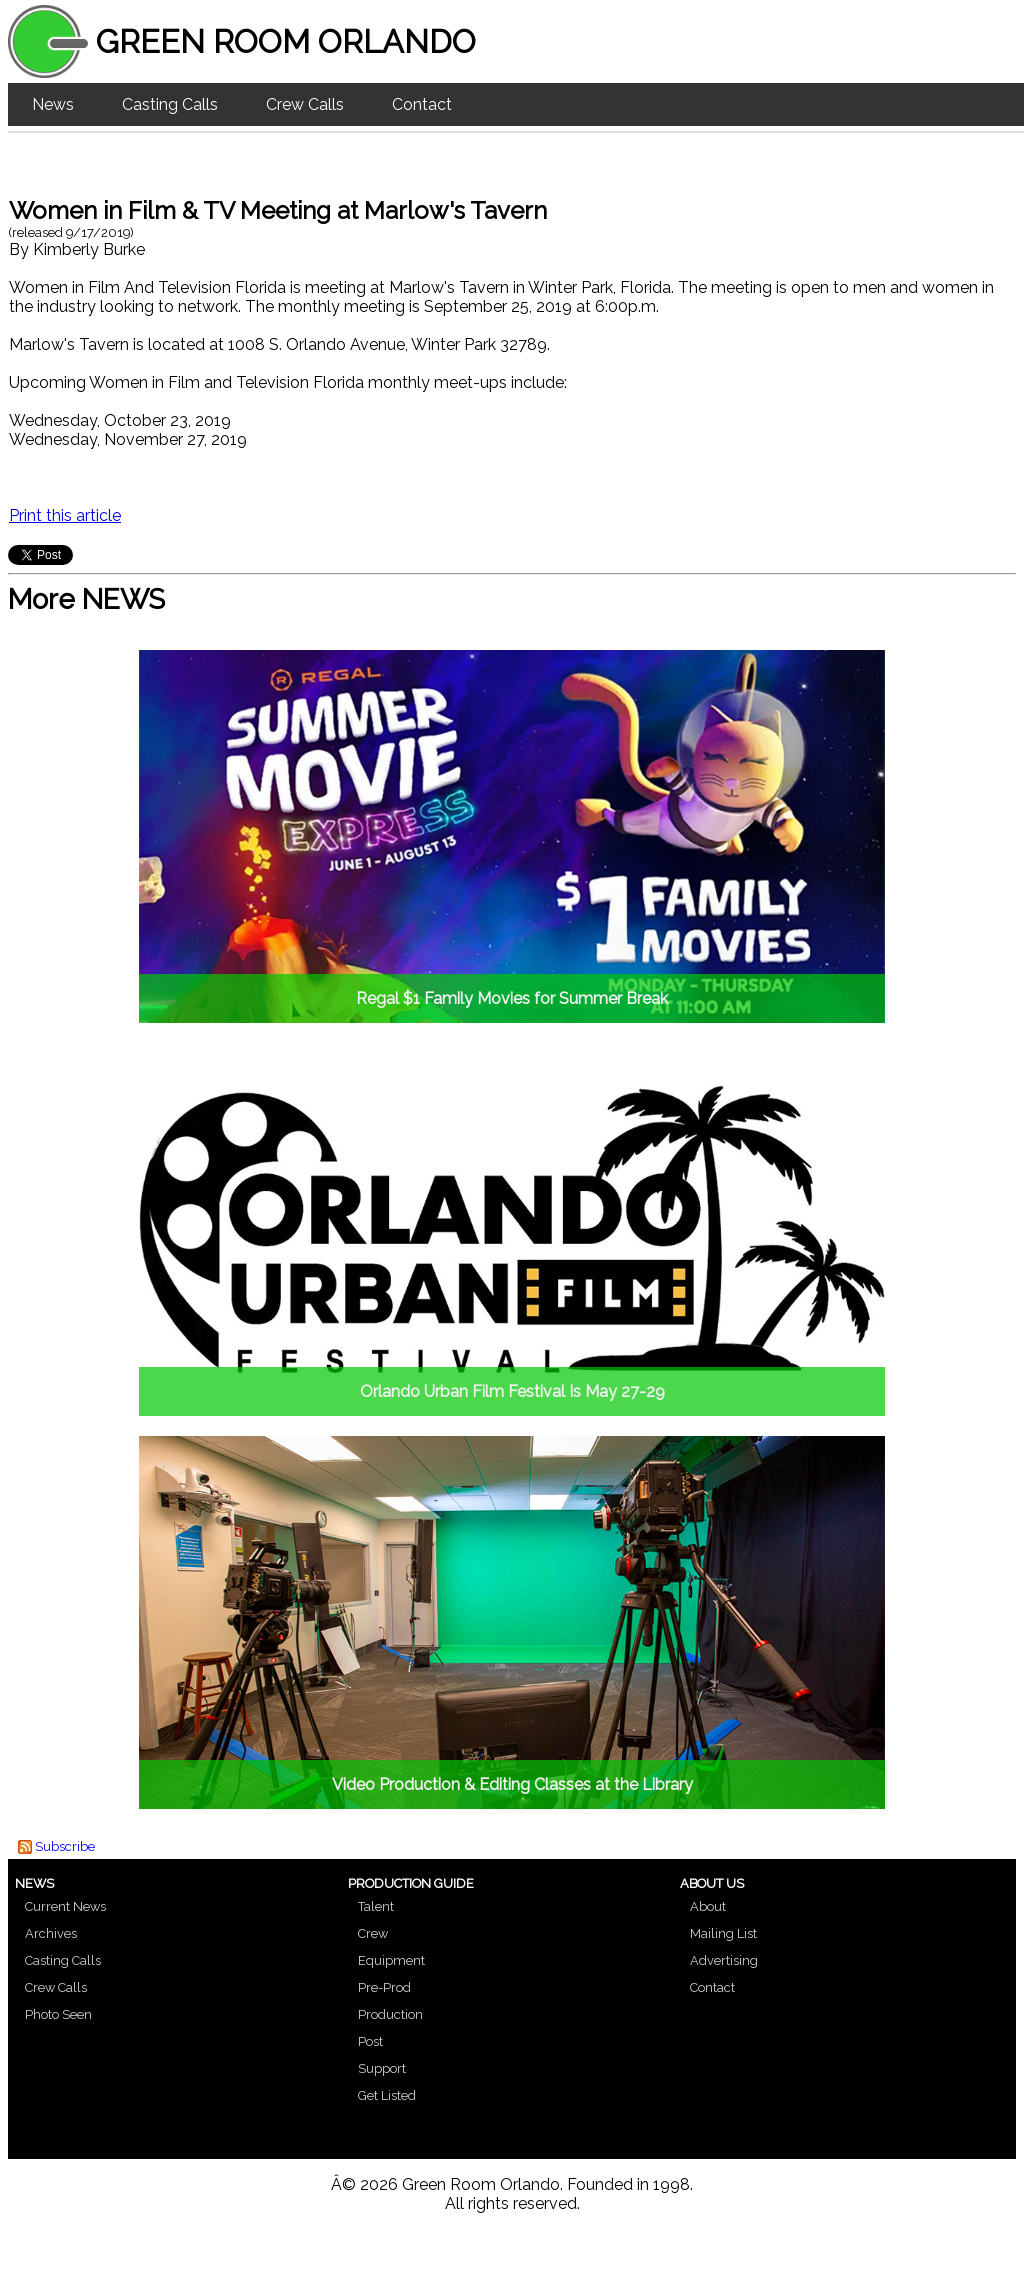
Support (382, 2068)
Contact (422, 104)
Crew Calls (305, 104)
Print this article (65, 515)
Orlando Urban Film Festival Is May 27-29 (512, 1391)
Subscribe (65, 1846)
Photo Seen (58, 2014)
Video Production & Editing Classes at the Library (512, 1784)
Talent (376, 1906)
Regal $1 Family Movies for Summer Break (512, 998)
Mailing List (723, 1933)
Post (370, 2041)
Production (390, 2014)
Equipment (391, 1960)
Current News (65, 1906)
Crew (373, 1933)
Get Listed (387, 2095)
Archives (51, 1933)
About (708, 1906)
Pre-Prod (384, 1987)
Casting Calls (170, 104)
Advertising (724, 1960)
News (53, 104)
